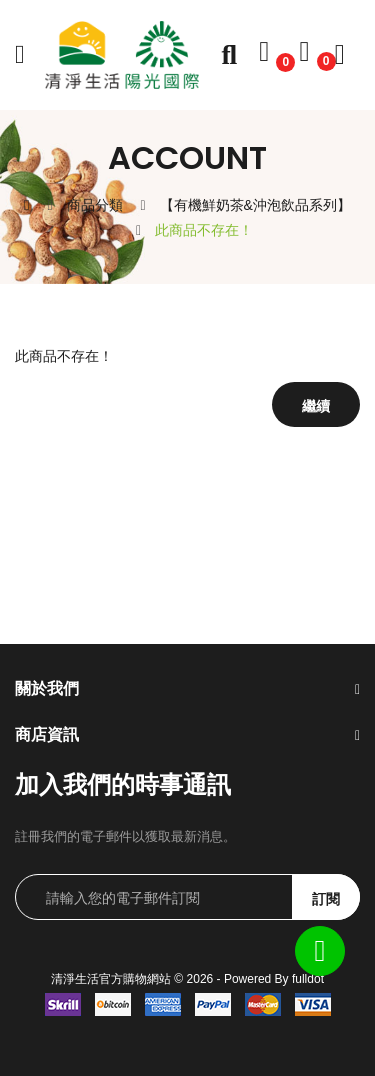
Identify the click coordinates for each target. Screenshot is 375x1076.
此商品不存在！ (204, 230)
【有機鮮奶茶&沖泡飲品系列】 (255, 205)
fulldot (308, 979)
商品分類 (95, 205)
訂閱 (326, 899)
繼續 (316, 406)
